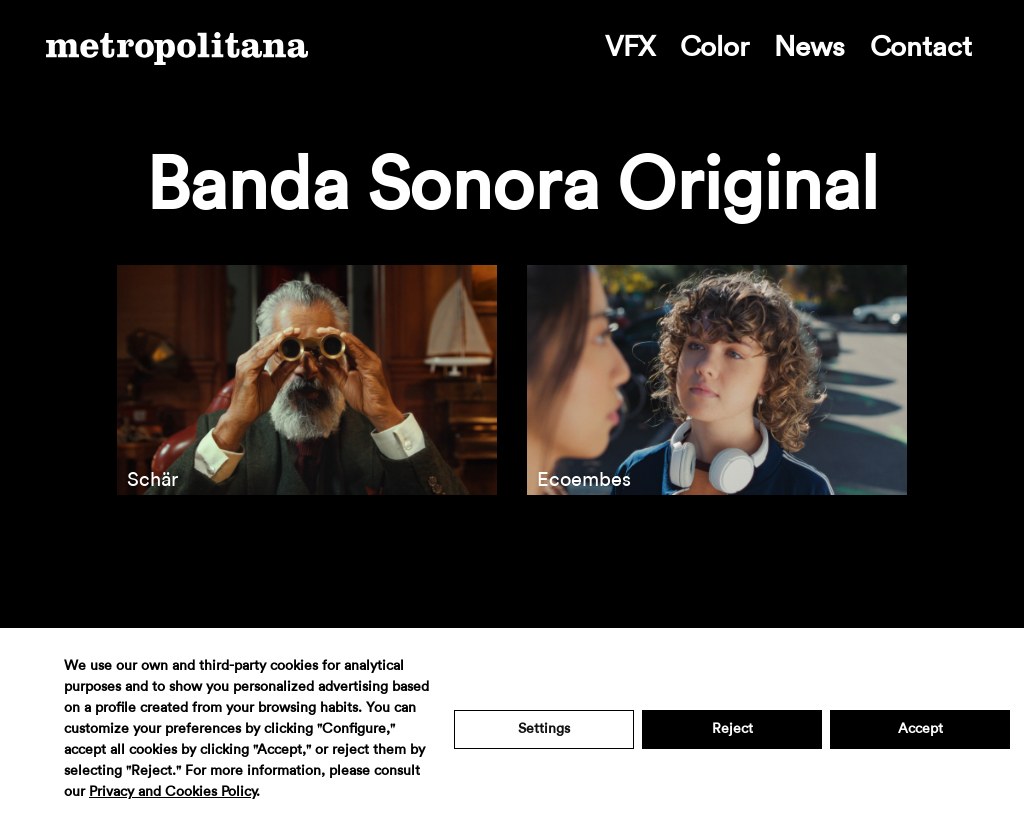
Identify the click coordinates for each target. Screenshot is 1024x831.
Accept (920, 729)
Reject (732, 729)
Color (714, 47)
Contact (921, 47)
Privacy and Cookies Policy (172, 792)
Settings (544, 729)
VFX (630, 47)
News (809, 47)
